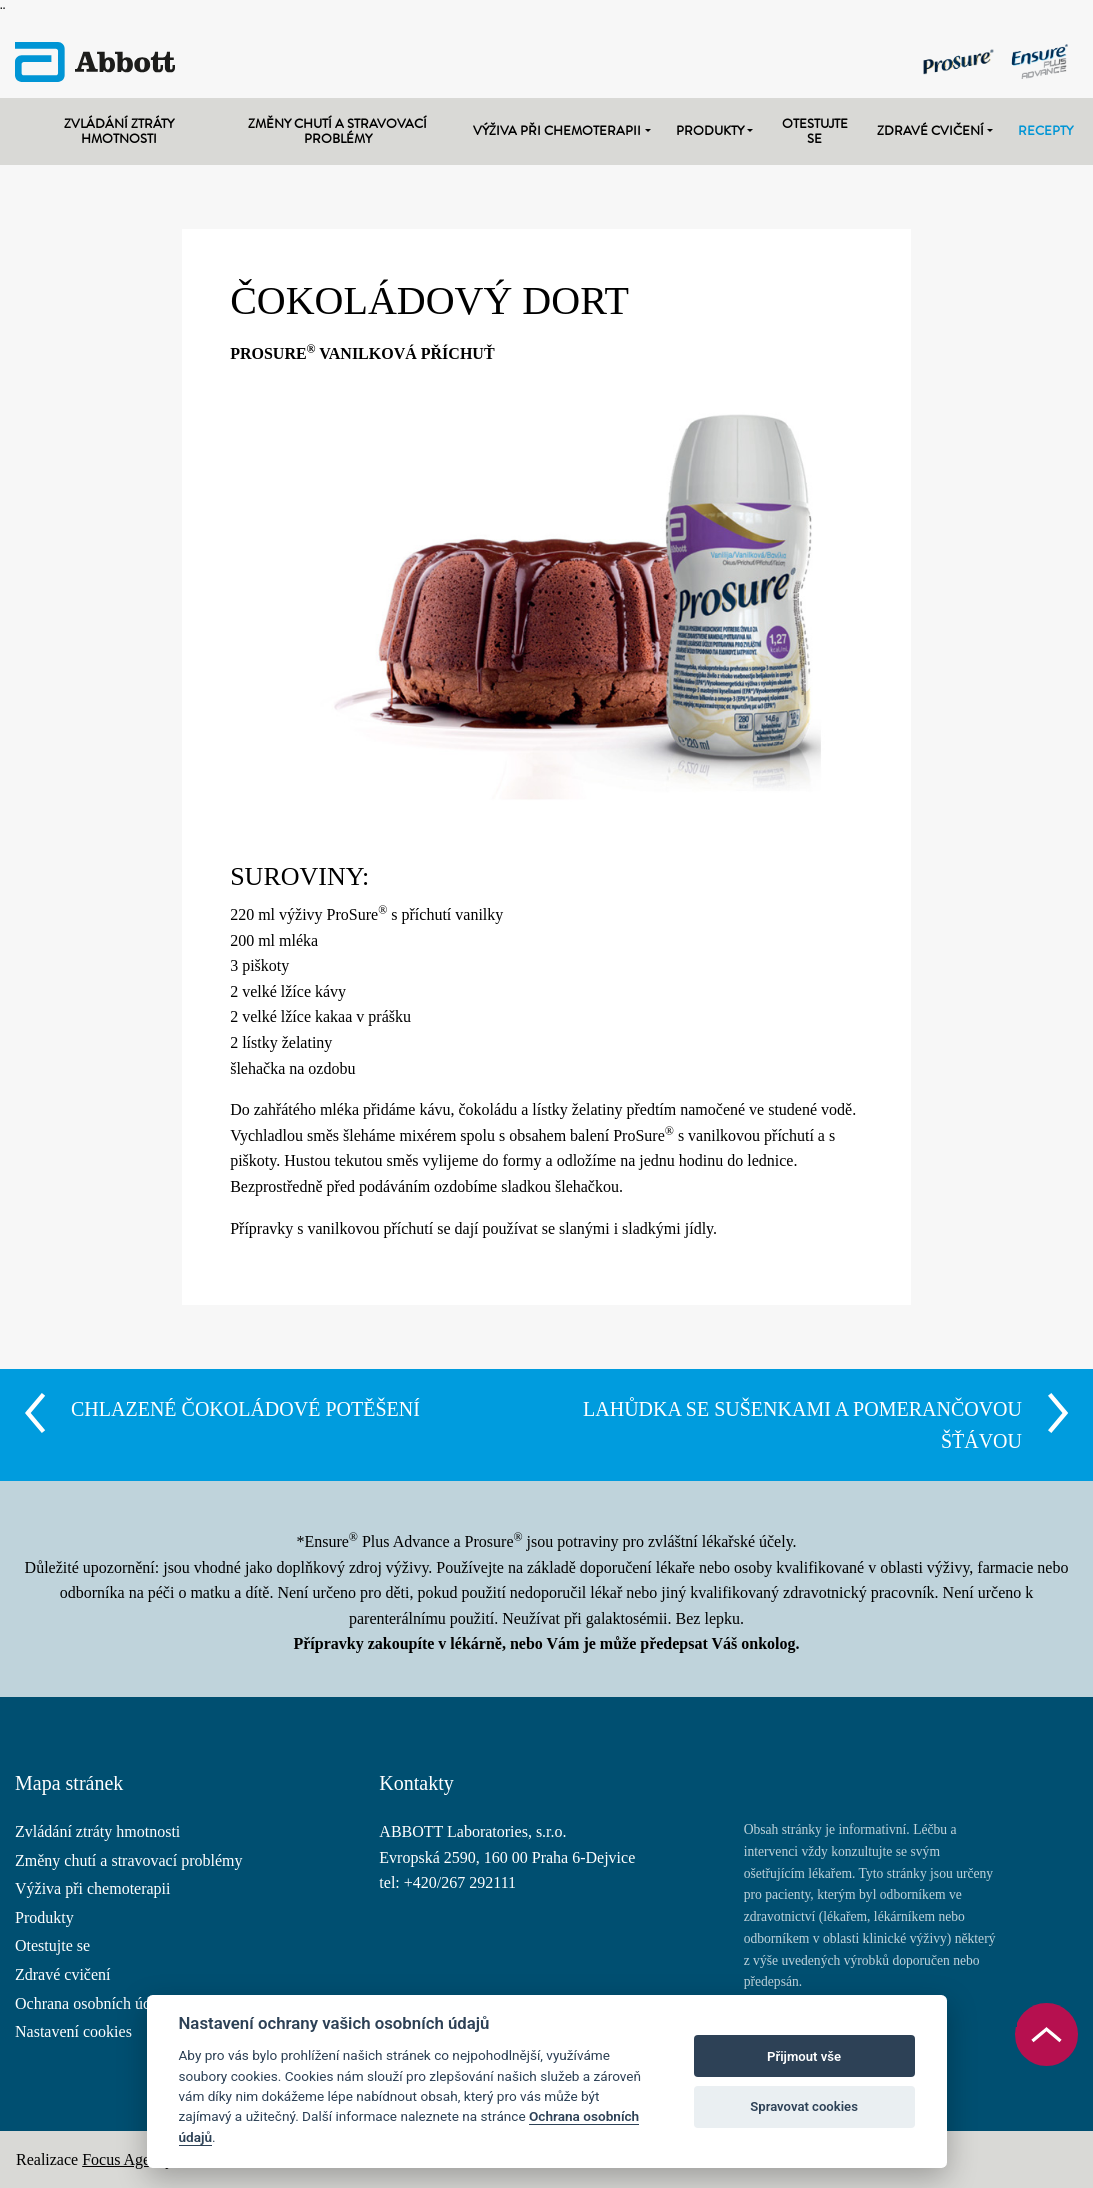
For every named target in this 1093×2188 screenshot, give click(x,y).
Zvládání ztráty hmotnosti (119, 131)
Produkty (710, 130)
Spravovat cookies (804, 2106)
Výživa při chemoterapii (557, 130)
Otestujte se (815, 131)
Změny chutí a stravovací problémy (337, 131)
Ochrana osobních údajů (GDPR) (121, 2003)
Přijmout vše (804, 2056)
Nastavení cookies (73, 2031)
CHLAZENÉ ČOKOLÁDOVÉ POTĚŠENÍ (245, 1409)
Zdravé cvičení (930, 130)
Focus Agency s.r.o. (145, 2159)
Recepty (1045, 130)
